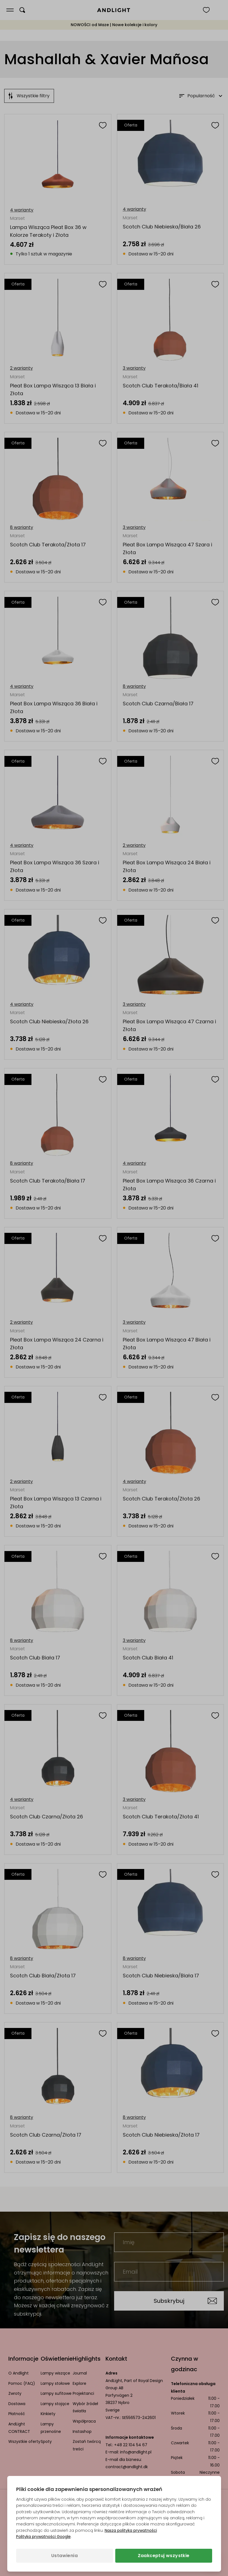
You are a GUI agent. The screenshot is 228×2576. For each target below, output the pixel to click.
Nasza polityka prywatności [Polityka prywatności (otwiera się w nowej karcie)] (131, 2530)
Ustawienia (64, 2555)
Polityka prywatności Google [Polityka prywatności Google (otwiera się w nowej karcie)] (43, 2536)
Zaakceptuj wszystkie (164, 2555)
